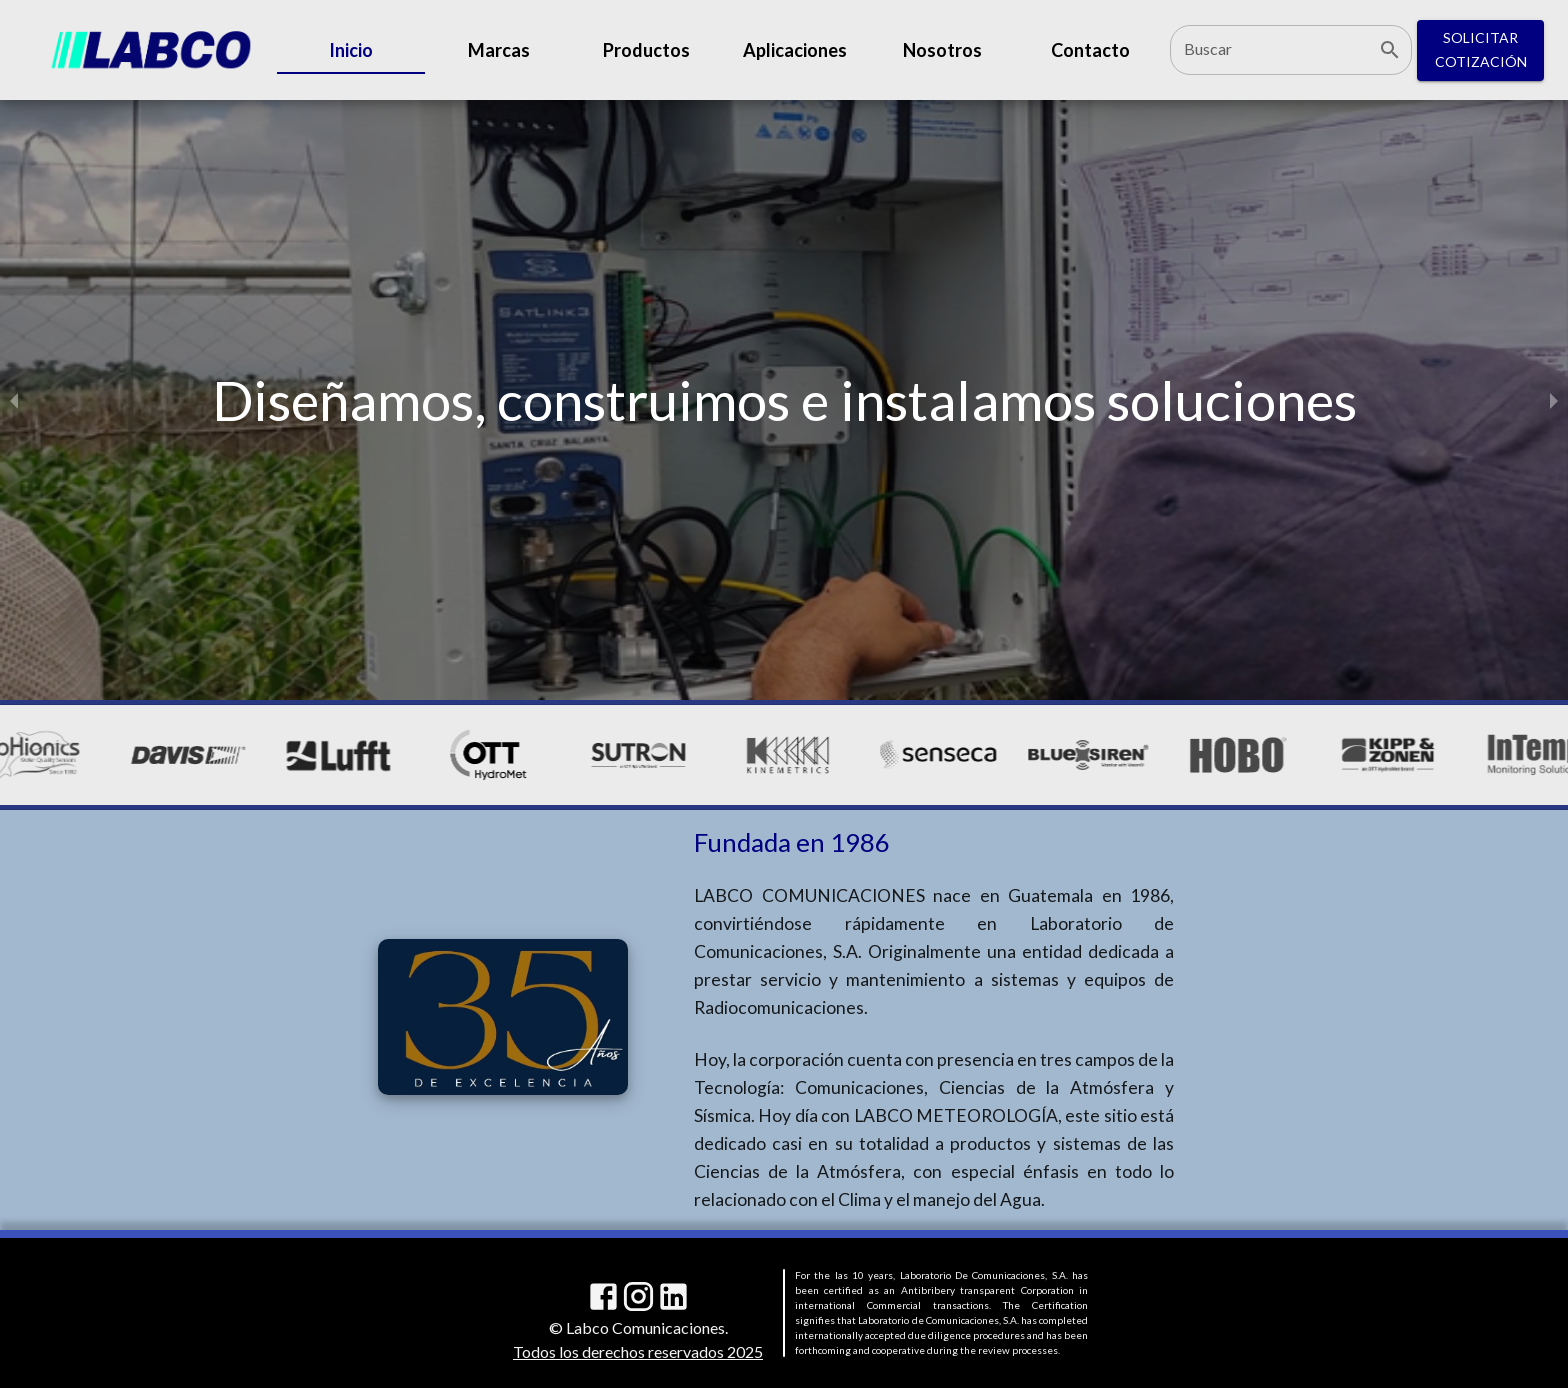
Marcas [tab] (499, 50)
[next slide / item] (1554, 400)
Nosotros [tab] (942, 50)
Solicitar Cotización (1480, 50)
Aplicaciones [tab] (795, 50)
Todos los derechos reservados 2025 (638, 1351)
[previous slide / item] (14, 400)
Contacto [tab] (1090, 50)
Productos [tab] (647, 50)
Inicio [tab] (351, 50)
